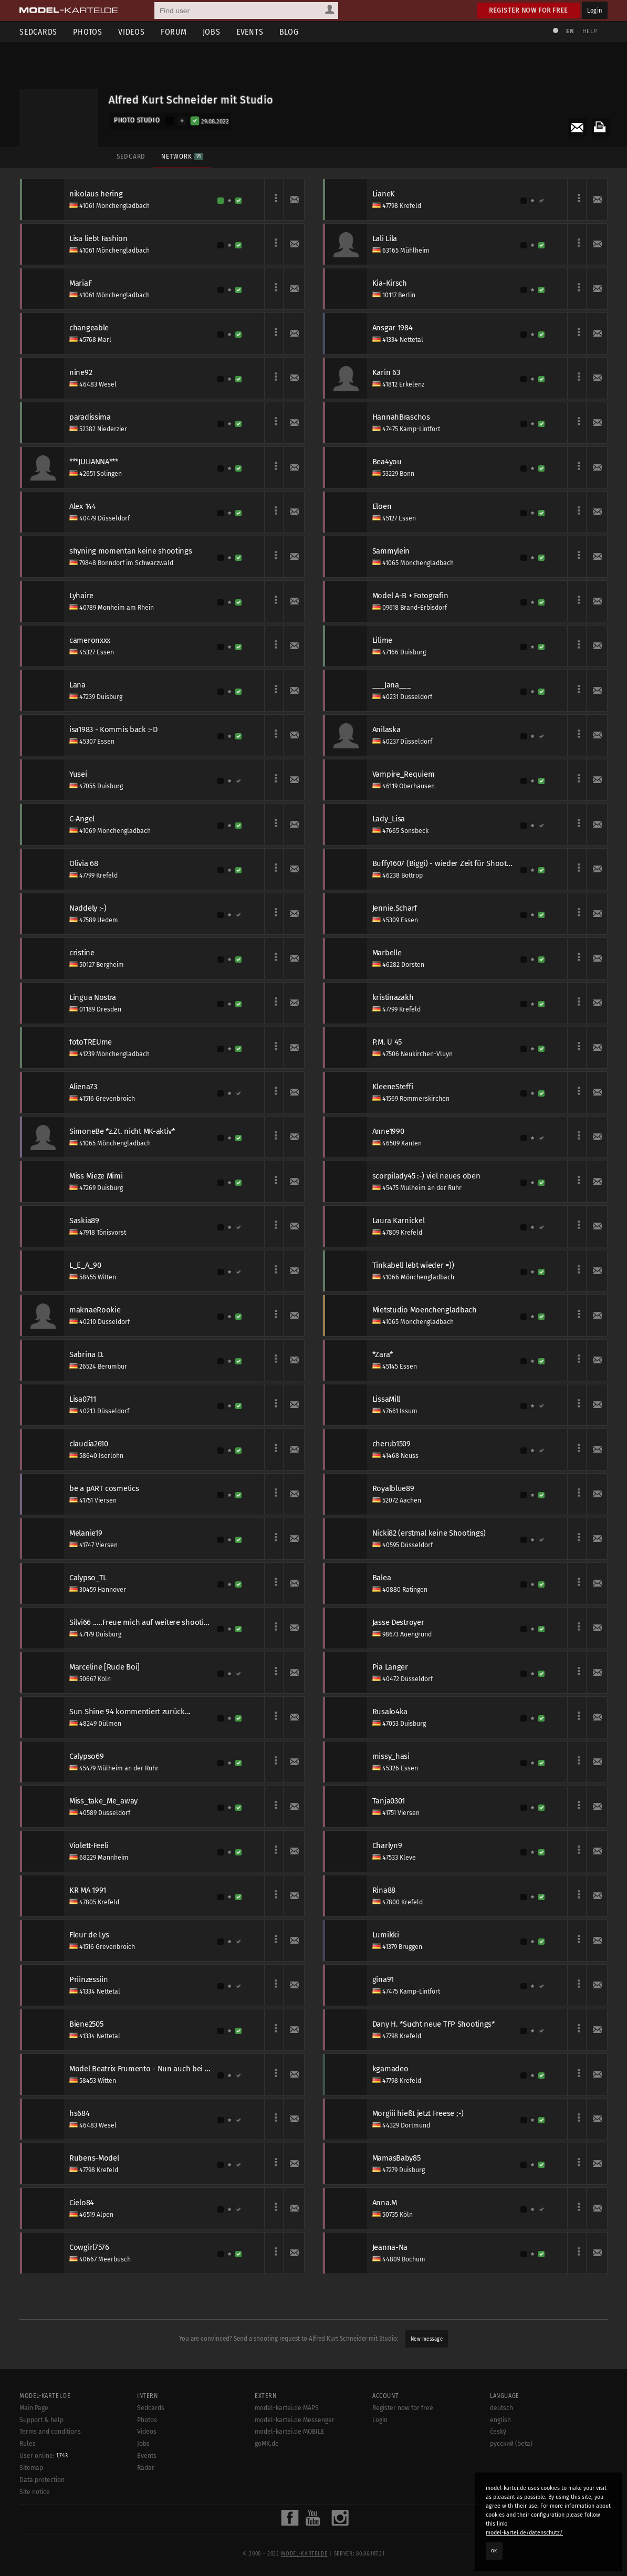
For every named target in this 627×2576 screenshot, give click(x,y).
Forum (174, 32)
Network (182, 156)
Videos (131, 32)
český (498, 2431)
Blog (289, 32)
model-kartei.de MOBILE (290, 2431)
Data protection (42, 2480)
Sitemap (31, 2467)
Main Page (33, 2408)
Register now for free (528, 10)
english (500, 2420)
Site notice (34, 2492)
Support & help (41, 2420)
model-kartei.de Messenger (295, 2420)
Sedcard (131, 156)
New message (427, 2338)
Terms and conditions (50, 2431)
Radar (145, 2467)
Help (589, 31)
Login (594, 10)
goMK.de (267, 2443)
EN (569, 31)
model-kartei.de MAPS (287, 2408)
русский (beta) (511, 2443)
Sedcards (38, 32)
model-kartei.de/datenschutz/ (524, 2532)
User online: (43, 2455)
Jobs (212, 32)
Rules (27, 2443)
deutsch (501, 2408)
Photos (87, 32)
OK (494, 2551)
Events (250, 32)
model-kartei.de (304, 2554)
